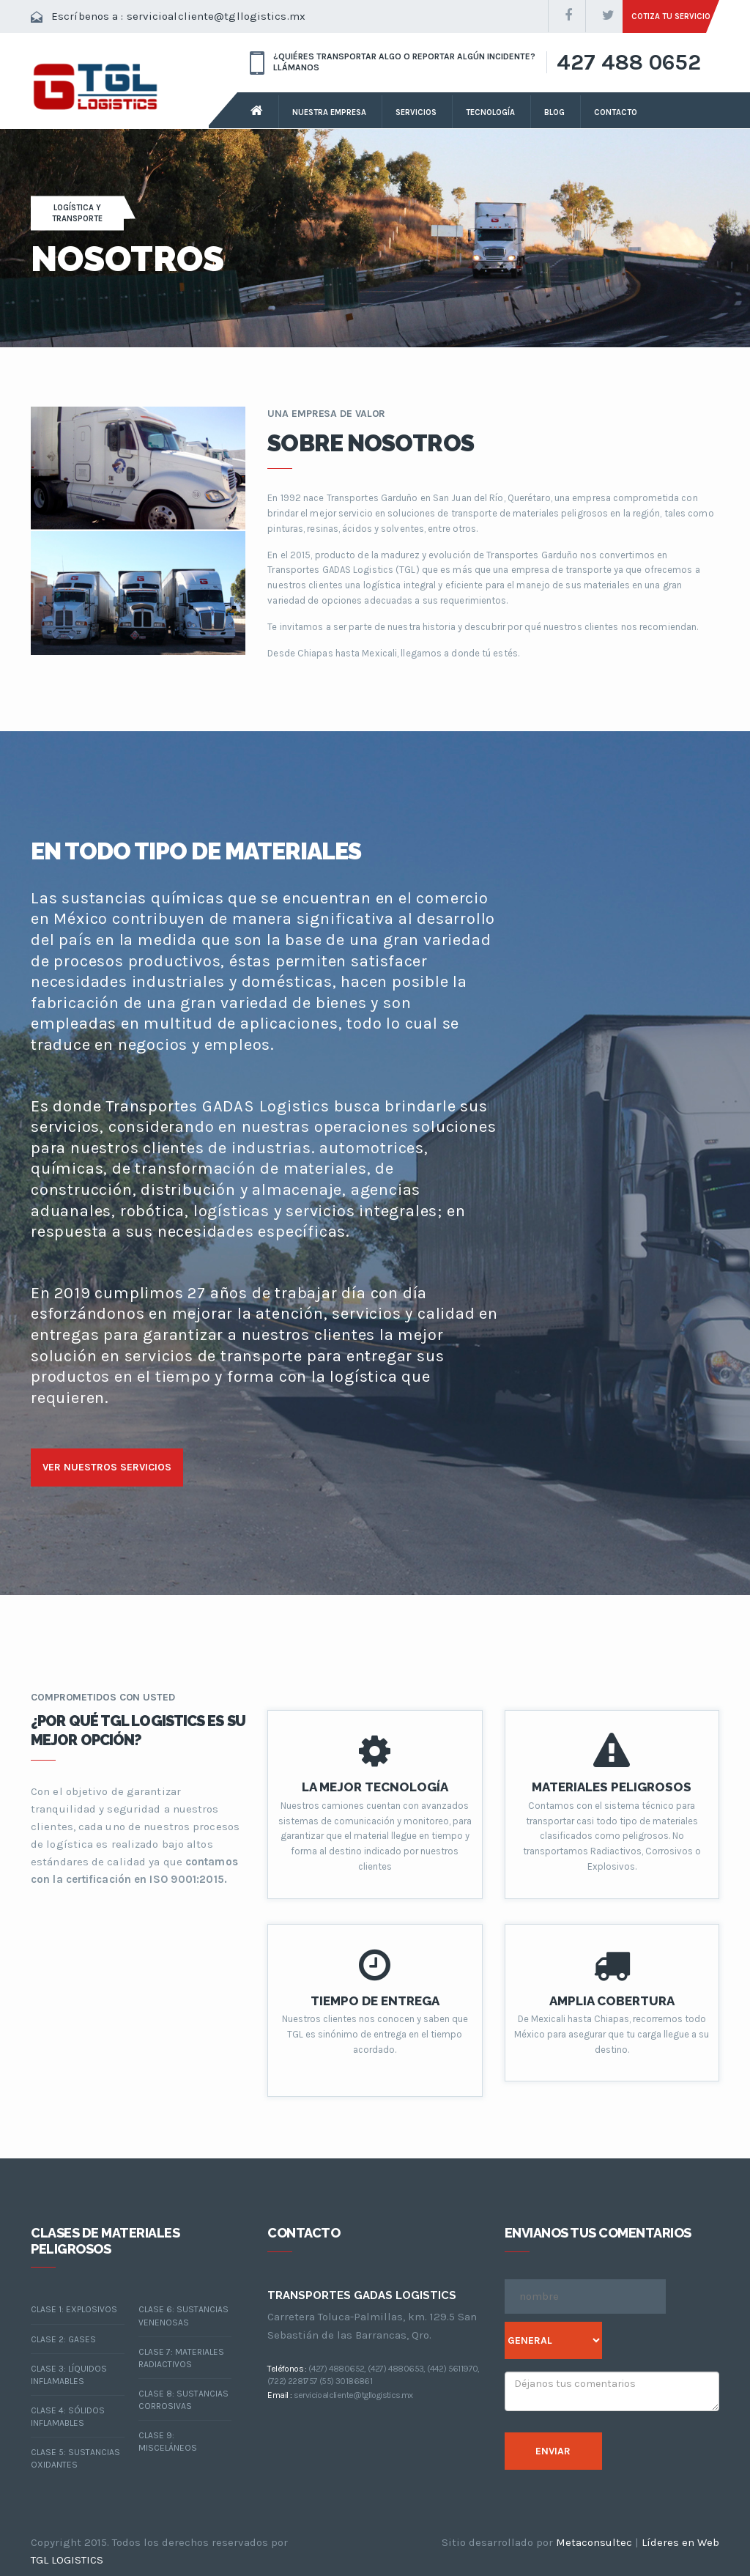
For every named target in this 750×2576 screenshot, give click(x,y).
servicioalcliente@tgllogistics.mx (216, 16)
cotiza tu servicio (670, 16)
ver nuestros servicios (106, 1467)
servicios (416, 112)
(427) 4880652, (337, 2369)
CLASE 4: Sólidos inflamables (68, 2416)
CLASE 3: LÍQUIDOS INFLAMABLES (69, 2375)
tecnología (490, 112)
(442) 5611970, (453, 2369)
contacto (615, 112)
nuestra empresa (329, 112)
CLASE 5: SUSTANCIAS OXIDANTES (75, 2458)
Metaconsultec (594, 2542)
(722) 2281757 (292, 2381)
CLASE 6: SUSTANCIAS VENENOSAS (183, 2315)
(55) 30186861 (345, 2381)
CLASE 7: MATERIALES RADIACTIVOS (181, 2358)
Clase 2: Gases (63, 2339)
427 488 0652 (629, 62)
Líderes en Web (680, 2542)
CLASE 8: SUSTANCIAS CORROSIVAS (183, 2399)
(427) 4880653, (397, 2369)
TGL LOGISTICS (67, 2559)
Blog (554, 112)
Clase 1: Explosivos (74, 2309)
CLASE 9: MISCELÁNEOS (167, 2441)
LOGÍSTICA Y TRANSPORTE (77, 212)
